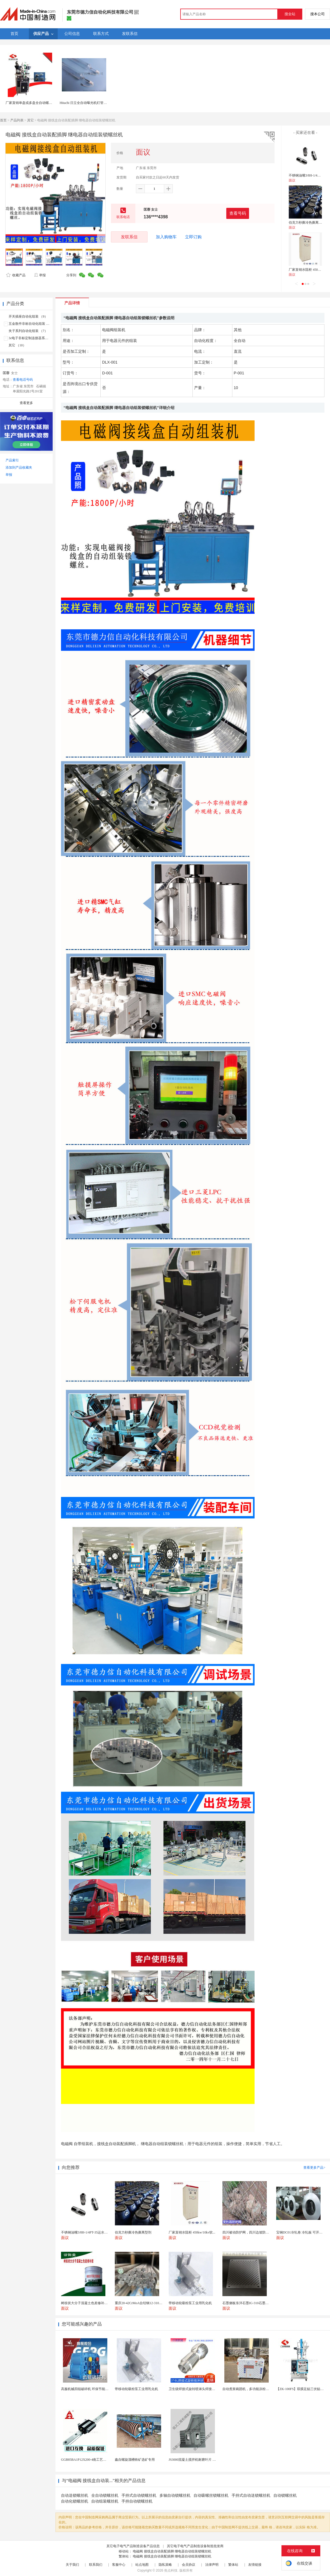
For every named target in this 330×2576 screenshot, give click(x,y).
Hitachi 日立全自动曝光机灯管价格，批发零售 (93, 103)
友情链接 (255, 2565)
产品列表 (17, 120)
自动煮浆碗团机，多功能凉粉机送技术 (250, 2389)
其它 (30, 120)
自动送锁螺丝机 (74, 2495)
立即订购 (193, 237)
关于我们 (72, 2565)
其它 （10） (17, 345)
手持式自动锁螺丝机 (138, 2495)
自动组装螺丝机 (104, 2501)
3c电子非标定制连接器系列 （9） (33, 338)
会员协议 (188, 2565)
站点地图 (142, 2565)
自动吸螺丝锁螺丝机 (211, 2495)
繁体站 (233, 2565)
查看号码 (237, 213)
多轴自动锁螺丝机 (175, 2495)
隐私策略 (165, 2565)
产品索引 (12, 460)
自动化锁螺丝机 (74, 2501)
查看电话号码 (23, 380)
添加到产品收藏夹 (19, 467)
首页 (3, 120)
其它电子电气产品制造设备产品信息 (133, 2546)
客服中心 (118, 2565)
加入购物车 (166, 237)
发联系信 (129, 236)
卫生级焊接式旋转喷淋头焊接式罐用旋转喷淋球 (203, 2389)
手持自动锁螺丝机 (137, 2501)
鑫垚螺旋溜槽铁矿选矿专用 (135, 2460)
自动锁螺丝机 (285, 2495)
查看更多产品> (314, 2167)
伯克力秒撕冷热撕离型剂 (307, 222)
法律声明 (212, 2565)
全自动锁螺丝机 (104, 2495)
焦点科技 (170, 2570)
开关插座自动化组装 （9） (28, 316)
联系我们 (95, 2565)
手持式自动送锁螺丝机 (251, 2495)
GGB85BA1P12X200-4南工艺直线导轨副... (91, 2460)
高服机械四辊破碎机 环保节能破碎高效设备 (93, 2389)
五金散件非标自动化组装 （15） (32, 324)
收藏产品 (16, 275)
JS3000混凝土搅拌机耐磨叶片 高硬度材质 (199, 2460)
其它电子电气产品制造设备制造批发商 (195, 2546)
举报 (40, 275)
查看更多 (26, 403)
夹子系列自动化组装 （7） (28, 331)
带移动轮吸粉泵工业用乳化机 (136, 2389)
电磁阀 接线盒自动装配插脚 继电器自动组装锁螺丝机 (172, 2551)
